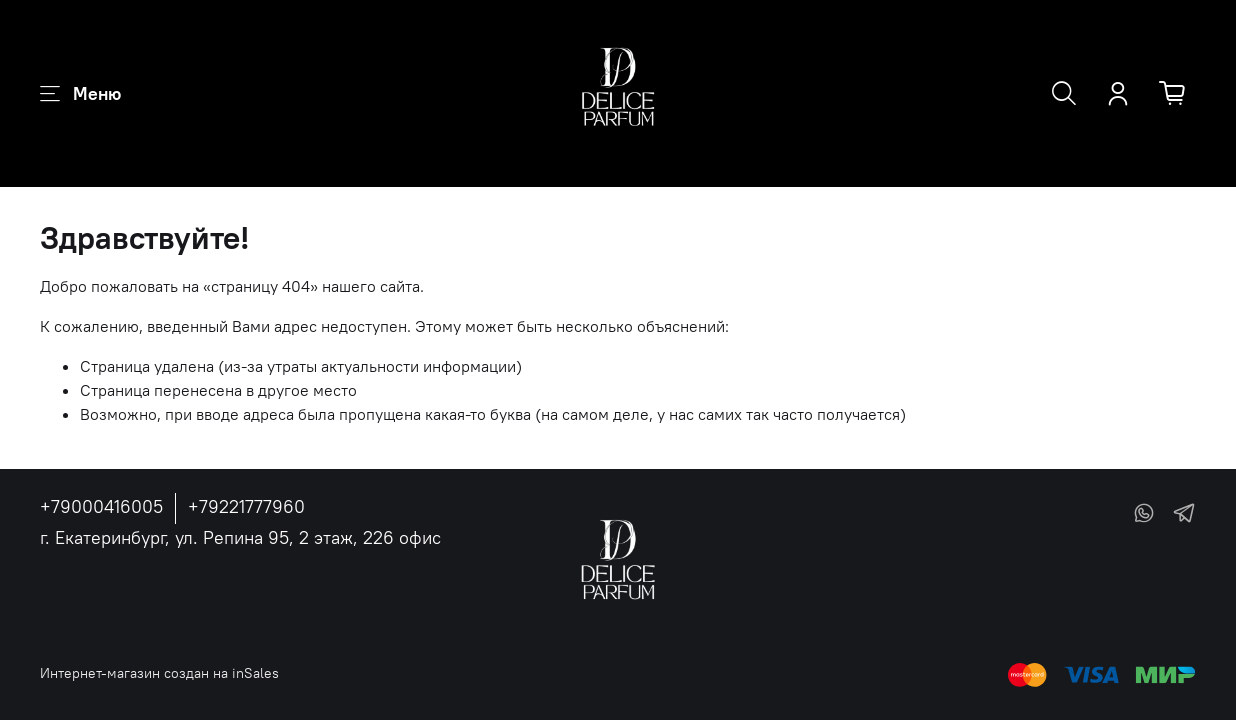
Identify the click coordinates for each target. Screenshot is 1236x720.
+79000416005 (101, 506)
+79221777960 (246, 506)
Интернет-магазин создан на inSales (159, 673)
